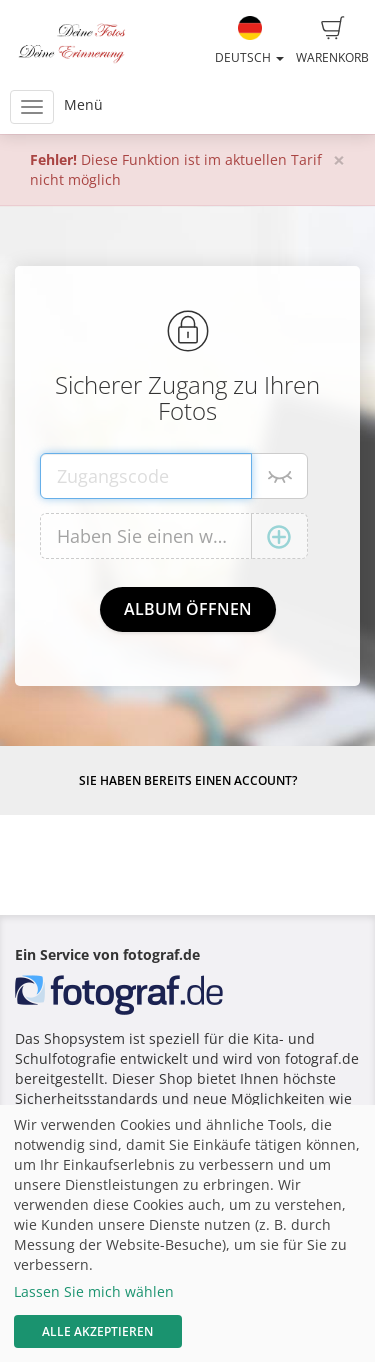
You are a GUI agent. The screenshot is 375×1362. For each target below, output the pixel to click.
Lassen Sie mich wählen (94, 1291)
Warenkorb (332, 41)
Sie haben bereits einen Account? (188, 780)
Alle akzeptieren (97, 1331)
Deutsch (249, 41)
